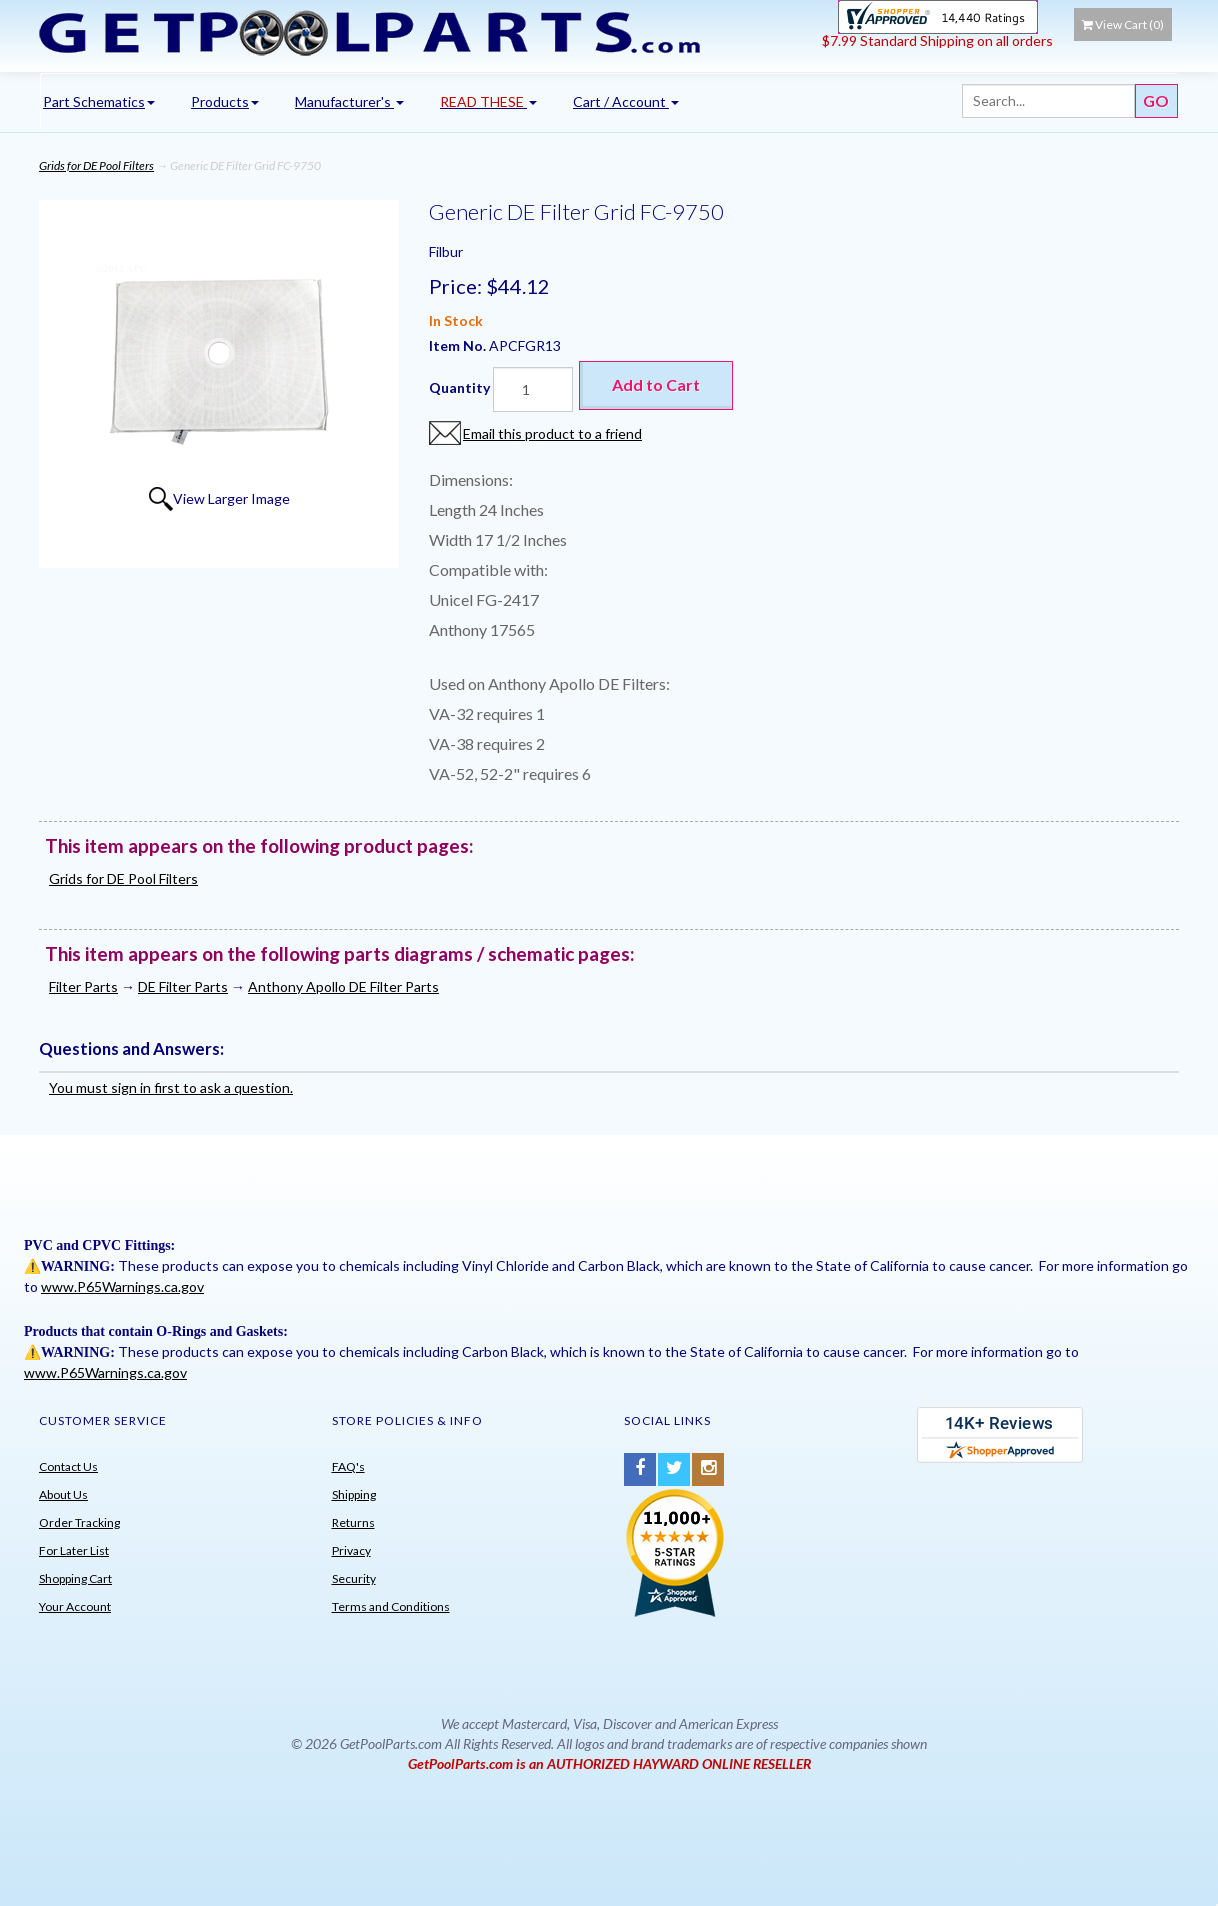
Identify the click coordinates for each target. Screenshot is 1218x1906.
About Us (63, 1494)
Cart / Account (626, 101)
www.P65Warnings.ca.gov (122, 1286)
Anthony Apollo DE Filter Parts (343, 986)
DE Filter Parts (183, 986)
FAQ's (348, 1466)
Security (354, 1578)
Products (225, 101)
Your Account (75, 1606)
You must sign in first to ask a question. (171, 1087)
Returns (353, 1522)
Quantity (459, 387)
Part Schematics (99, 101)
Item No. (459, 345)
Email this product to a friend (552, 433)
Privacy (351, 1550)
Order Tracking (79, 1522)
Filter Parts (83, 986)
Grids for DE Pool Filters (96, 165)
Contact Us (68, 1466)
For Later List (74, 1550)
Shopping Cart (75, 1578)
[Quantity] (533, 389)
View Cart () (1123, 24)
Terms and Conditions (391, 1606)
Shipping (354, 1494)
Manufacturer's (349, 101)
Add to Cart (656, 384)
